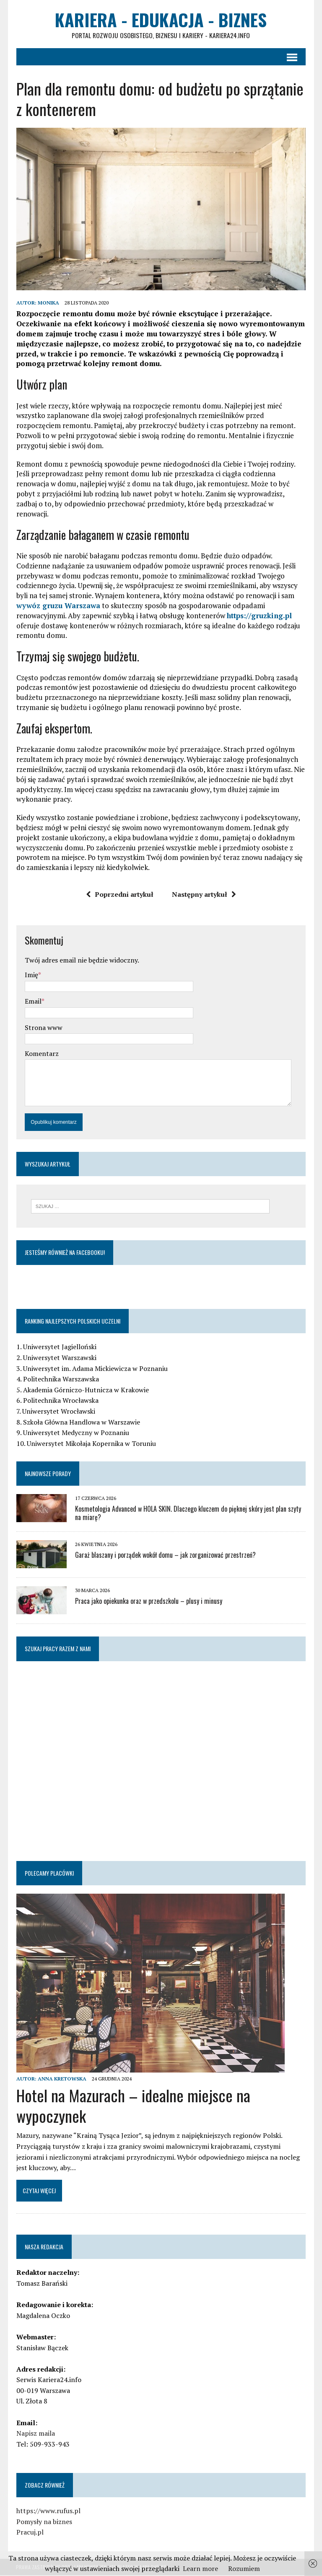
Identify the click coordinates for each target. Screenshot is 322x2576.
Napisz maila (35, 2434)
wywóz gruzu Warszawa (58, 606)
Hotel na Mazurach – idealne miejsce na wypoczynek (133, 2106)
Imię (31, 975)
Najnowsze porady (47, 1474)
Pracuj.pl (29, 2532)
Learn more (200, 2568)
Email (32, 1002)
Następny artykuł (204, 895)
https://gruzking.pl (258, 616)
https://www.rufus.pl (48, 2511)
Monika (48, 303)
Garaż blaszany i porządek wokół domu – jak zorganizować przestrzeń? (165, 1556)
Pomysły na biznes (44, 2522)
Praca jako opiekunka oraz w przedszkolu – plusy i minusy (148, 1602)
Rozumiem (244, 2568)
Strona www (43, 1027)
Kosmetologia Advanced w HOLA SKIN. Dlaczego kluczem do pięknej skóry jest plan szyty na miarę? (188, 1514)
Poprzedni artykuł (119, 895)
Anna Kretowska (61, 2079)
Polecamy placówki (48, 1873)
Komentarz (41, 1054)
